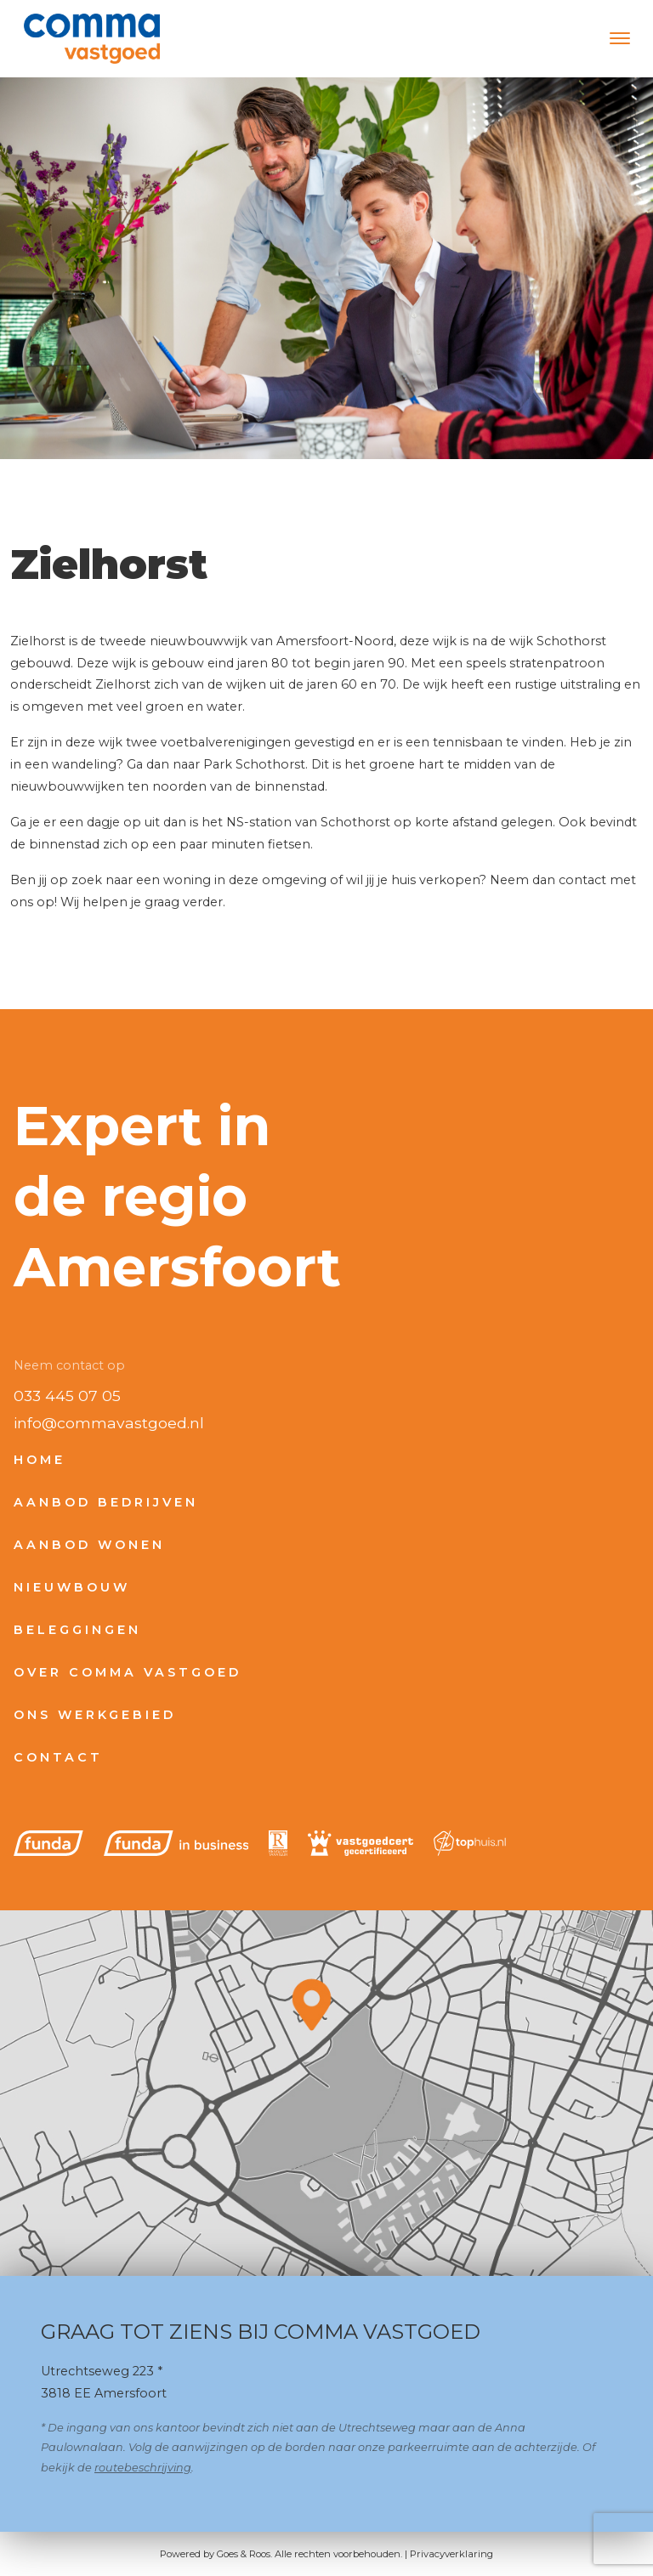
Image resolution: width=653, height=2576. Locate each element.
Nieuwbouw (72, 1587)
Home (39, 1459)
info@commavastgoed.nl (109, 1423)
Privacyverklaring (451, 2554)
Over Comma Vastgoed (127, 1672)
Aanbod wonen (89, 1544)
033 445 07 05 (67, 1395)
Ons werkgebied (95, 1714)
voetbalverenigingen (226, 742)
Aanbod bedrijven (106, 1502)
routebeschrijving (142, 2467)
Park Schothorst (254, 764)
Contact (58, 1757)
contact (582, 880)
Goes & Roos (243, 2554)
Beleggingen (77, 1629)
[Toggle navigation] (619, 38)
